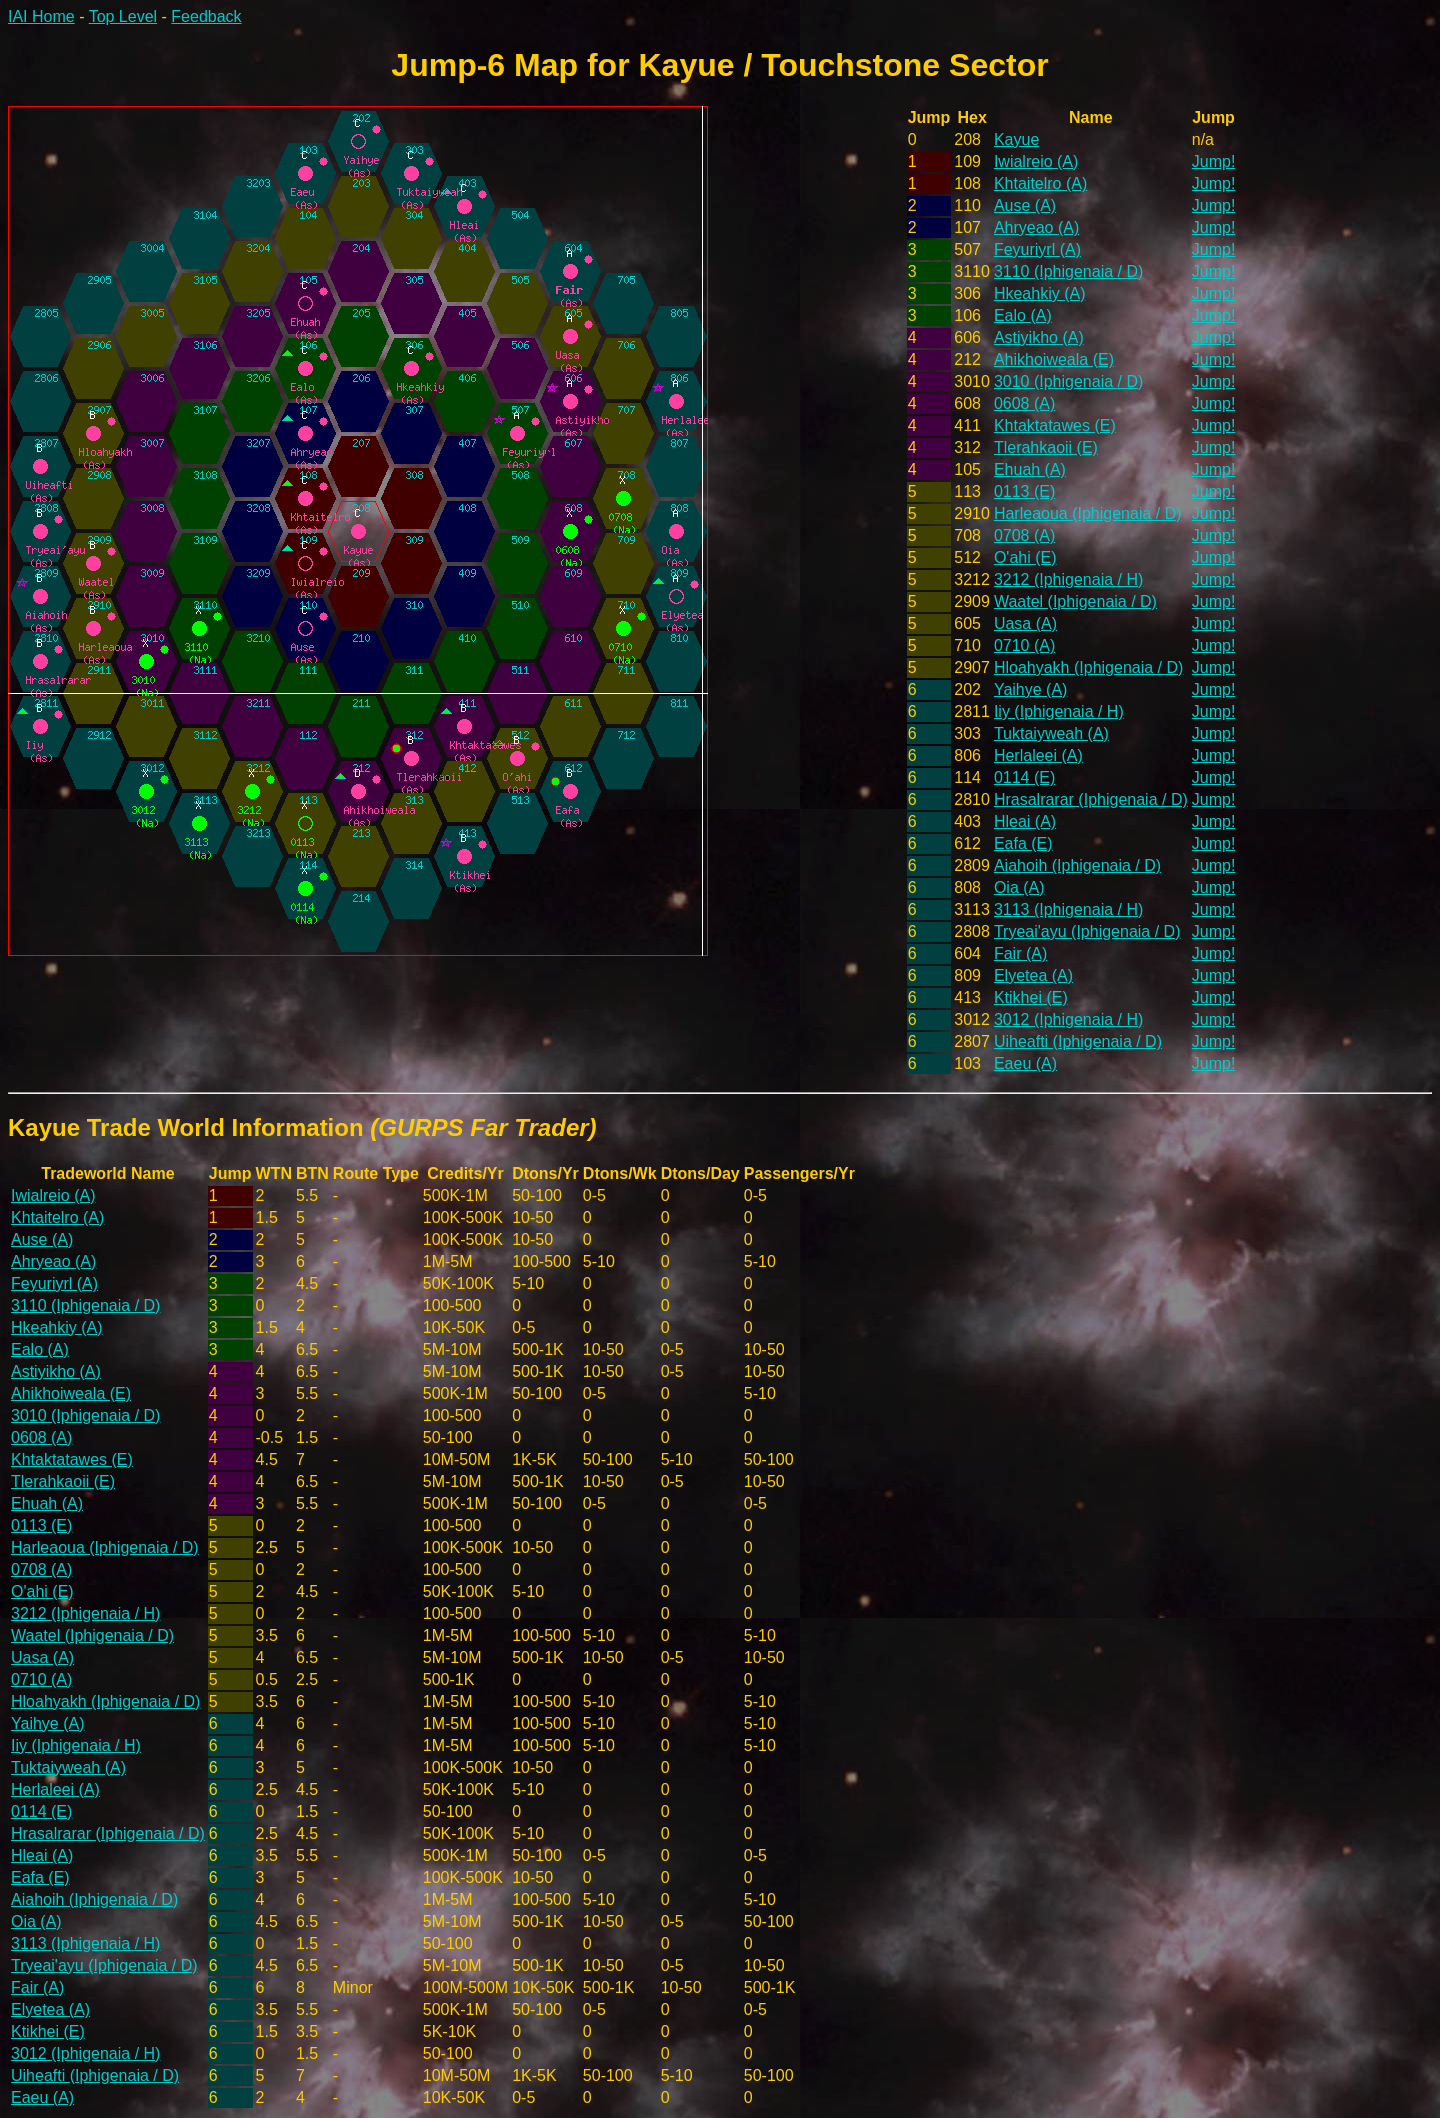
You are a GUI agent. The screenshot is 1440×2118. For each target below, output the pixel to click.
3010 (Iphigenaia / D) (1068, 381)
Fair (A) (1020, 953)
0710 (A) (1024, 645)
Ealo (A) (1023, 315)
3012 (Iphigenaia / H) (1068, 1019)
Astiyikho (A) (1039, 337)
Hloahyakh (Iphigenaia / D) (1088, 667)
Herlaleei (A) (1038, 755)
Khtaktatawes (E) (1055, 425)
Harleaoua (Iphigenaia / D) (1088, 513)
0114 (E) (1024, 777)
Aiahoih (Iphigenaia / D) (1077, 865)
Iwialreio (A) (1036, 161)
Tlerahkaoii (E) (1046, 447)
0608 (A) (1024, 403)
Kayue (1016, 139)
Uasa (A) (1025, 623)
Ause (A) (1025, 205)
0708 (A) (1024, 535)
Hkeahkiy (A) (1040, 293)
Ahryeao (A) (1036, 227)
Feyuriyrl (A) (1037, 249)
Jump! (1214, 161)
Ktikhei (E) (1031, 997)
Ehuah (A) (1030, 469)
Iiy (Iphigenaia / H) (1059, 711)
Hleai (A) (1025, 821)
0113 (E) (1024, 491)
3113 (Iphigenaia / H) (1068, 909)
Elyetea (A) (1033, 975)
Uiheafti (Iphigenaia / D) (1078, 1041)
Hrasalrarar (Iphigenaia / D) (1091, 799)
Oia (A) (1019, 887)
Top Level (123, 16)
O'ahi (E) (1025, 557)
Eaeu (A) (1025, 1063)
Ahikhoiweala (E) (1054, 359)
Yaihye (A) (1031, 689)
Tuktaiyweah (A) (1051, 733)
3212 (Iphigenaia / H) (1068, 579)
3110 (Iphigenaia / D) (1068, 271)
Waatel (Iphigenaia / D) (1075, 601)
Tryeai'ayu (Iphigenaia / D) (1087, 931)
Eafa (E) (1023, 843)
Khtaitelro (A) (1040, 183)
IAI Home (41, 16)
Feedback (206, 16)
